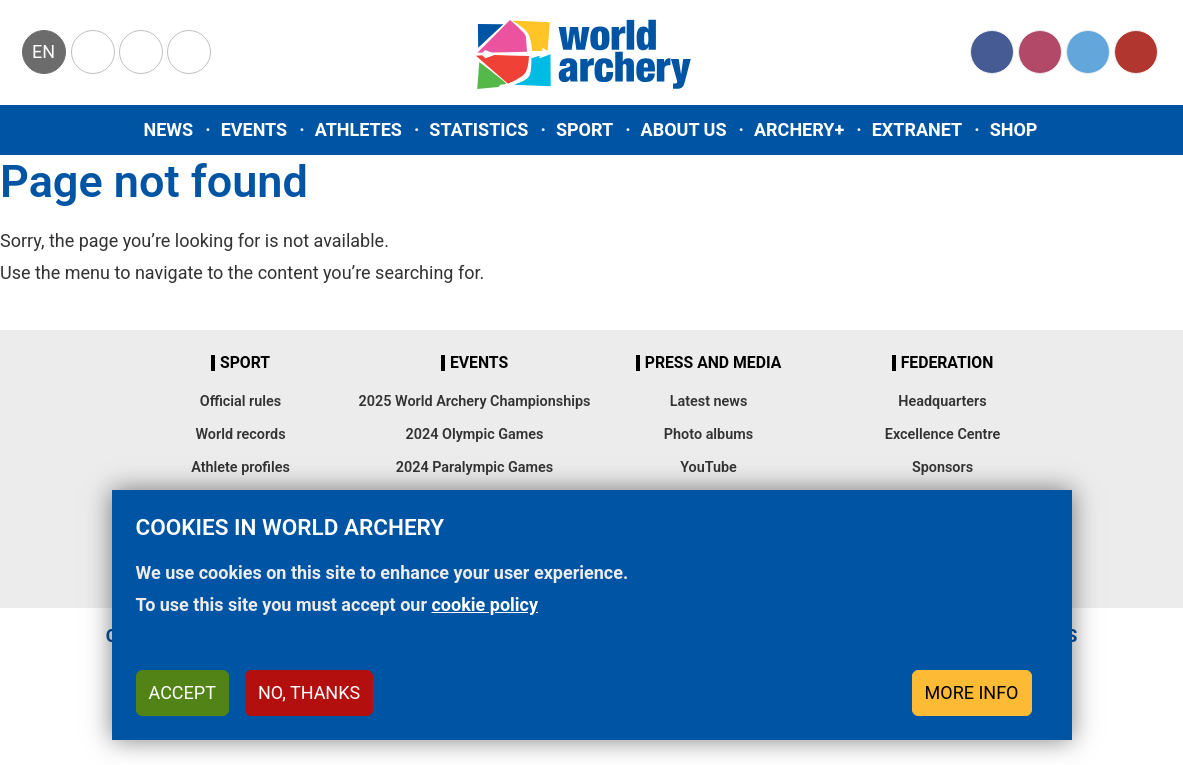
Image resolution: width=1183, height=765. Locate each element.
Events (254, 129)
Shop (1014, 129)
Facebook (992, 52)
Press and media (713, 363)
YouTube (1136, 52)
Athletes (358, 129)
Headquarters (942, 401)
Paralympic (141, 52)
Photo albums (708, 434)
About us (684, 129)
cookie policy (484, 614)
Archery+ (799, 129)
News (169, 129)
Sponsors (942, 467)
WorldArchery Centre (189, 52)
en (43, 51)
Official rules (240, 401)
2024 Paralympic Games (475, 467)
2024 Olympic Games (475, 434)
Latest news (709, 401)
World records (240, 434)
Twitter (1088, 52)
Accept (182, 702)
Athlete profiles (240, 467)
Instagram (1040, 52)
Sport (584, 129)
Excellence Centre (942, 434)
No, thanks (309, 702)
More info (972, 702)
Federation (947, 363)
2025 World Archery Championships (475, 401)
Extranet (917, 129)
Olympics (93, 52)
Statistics (478, 129)
